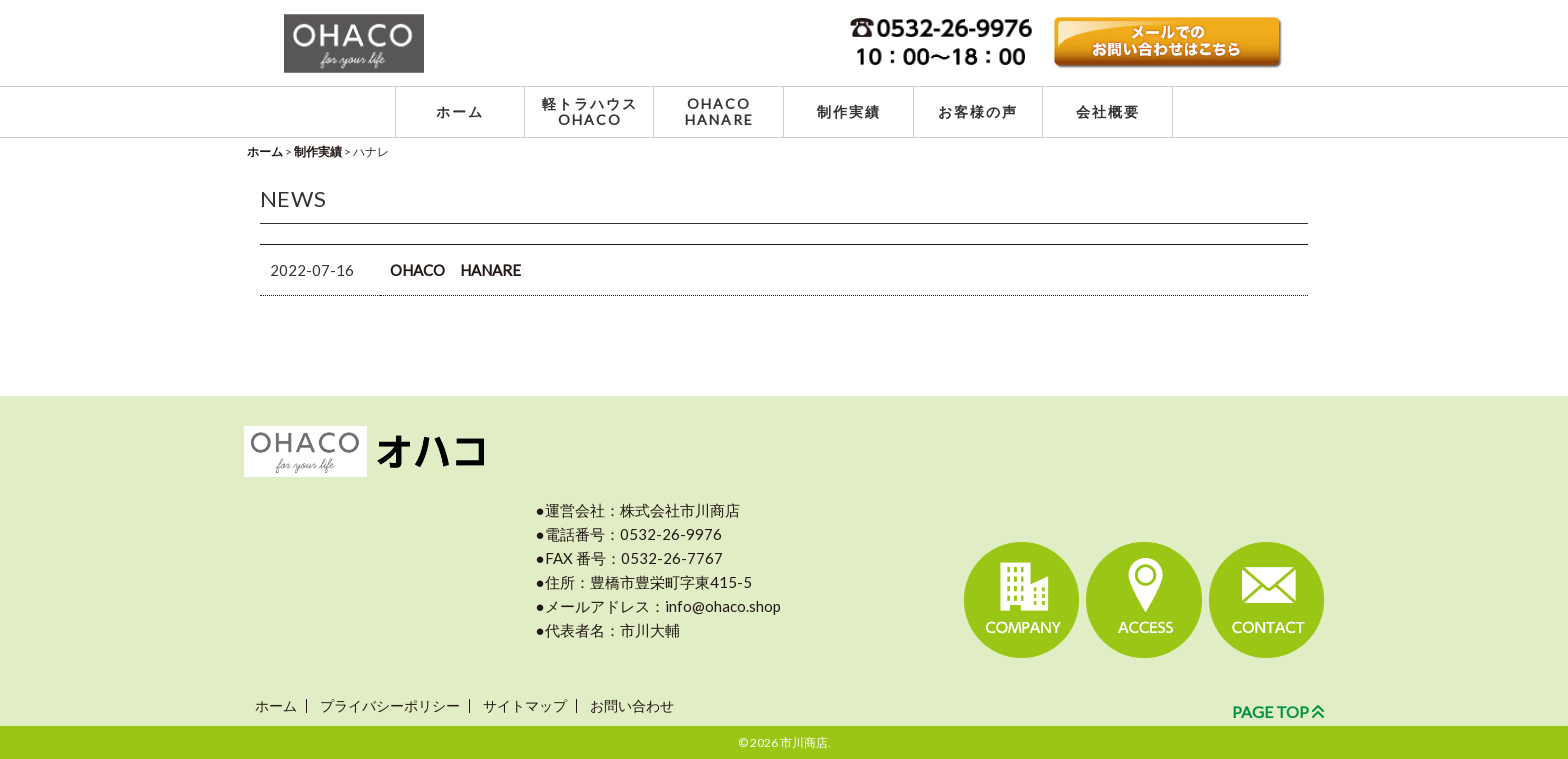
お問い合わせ (632, 705)
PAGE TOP (1278, 711)
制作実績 (849, 111)
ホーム (460, 111)
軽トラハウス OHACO (590, 111)
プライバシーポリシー (390, 705)
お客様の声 (978, 111)
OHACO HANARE (719, 111)
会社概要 (1108, 111)
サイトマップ (525, 705)
